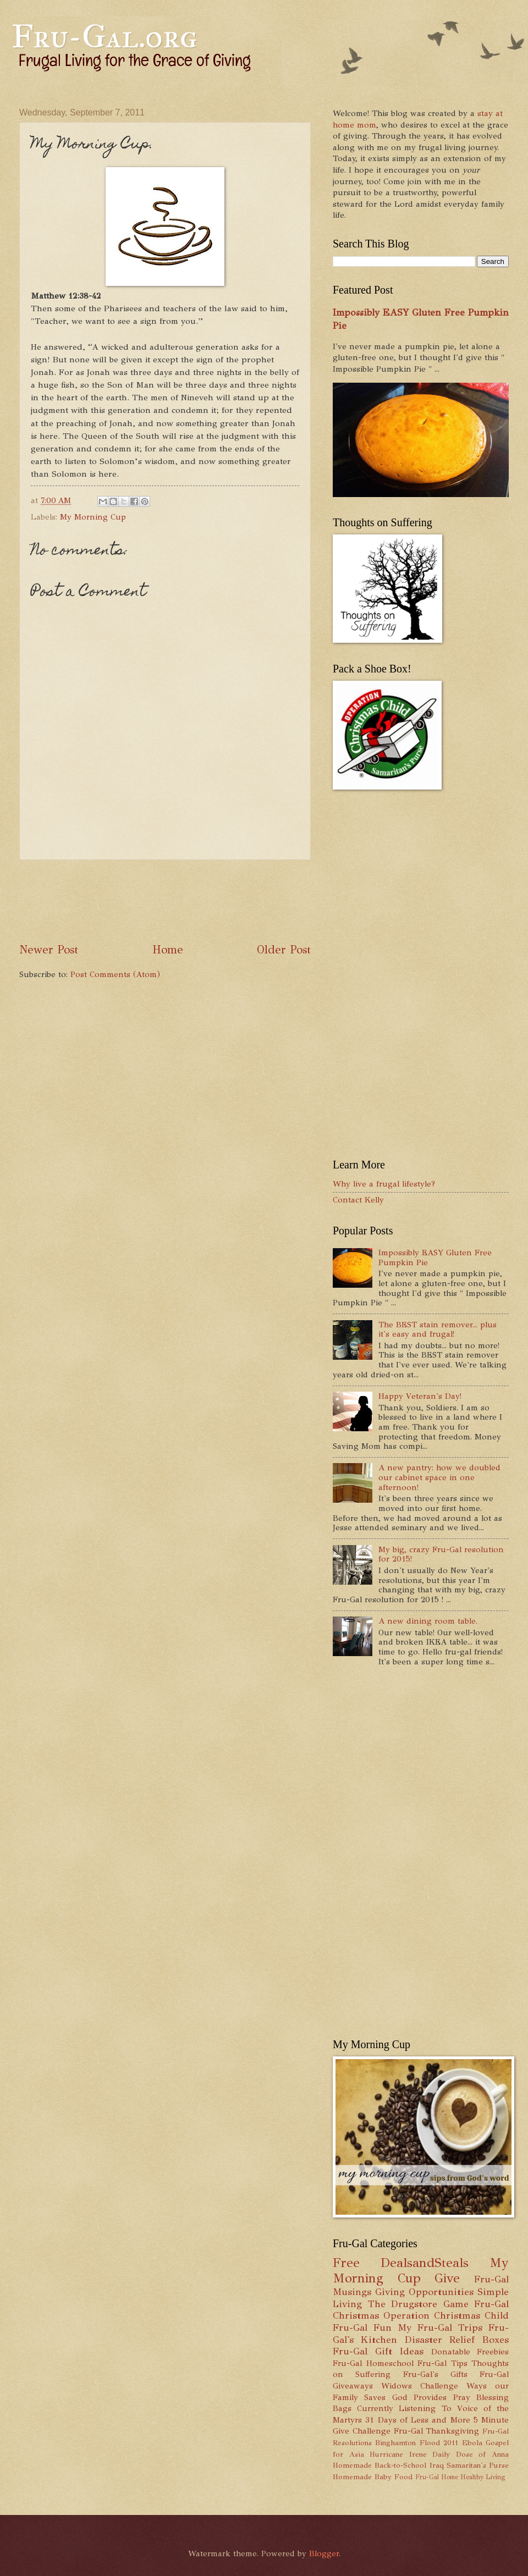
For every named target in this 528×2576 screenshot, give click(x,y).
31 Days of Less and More (417, 2420)
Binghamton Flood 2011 (416, 2442)
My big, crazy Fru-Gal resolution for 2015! (441, 1554)
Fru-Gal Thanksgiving (437, 2431)
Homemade (352, 2465)
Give (447, 2278)
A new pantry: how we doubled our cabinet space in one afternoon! (439, 1477)
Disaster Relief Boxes (457, 2340)
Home (167, 949)
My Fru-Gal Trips (440, 2327)
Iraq (437, 2465)
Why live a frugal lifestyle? (384, 1184)
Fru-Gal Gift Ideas (378, 2351)
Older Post (284, 949)
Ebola (472, 2442)
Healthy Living (482, 2477)
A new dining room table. (427, 1621)
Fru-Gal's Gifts (435, 2374)
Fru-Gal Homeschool (373, 2363)
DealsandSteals (425, 2263)
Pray (461, 2397)
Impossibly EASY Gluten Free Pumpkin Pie (435, 1257)
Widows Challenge (419, 2386)
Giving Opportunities (424, 2292)
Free (346, 2263)
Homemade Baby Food (373, 2476)
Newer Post (48, 949)
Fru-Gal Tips (442, 2363)
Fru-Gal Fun (362, 2327)
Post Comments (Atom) (115, 974)
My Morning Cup (93, 517)
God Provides (419, 2397)
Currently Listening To (404, 2408)
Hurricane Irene (398, 2454)
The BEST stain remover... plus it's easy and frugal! (437, 1329)
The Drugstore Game (418, 2304)
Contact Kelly (358, 1200)
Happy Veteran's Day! (419, 1396)
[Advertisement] (219, 900)
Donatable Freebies (470, 2352)
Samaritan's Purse (478, 2465)
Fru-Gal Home (436, 2477)
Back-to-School (400, 2465)
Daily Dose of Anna (470, 2454)
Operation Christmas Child (446, 2315)
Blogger (324, 2553)
